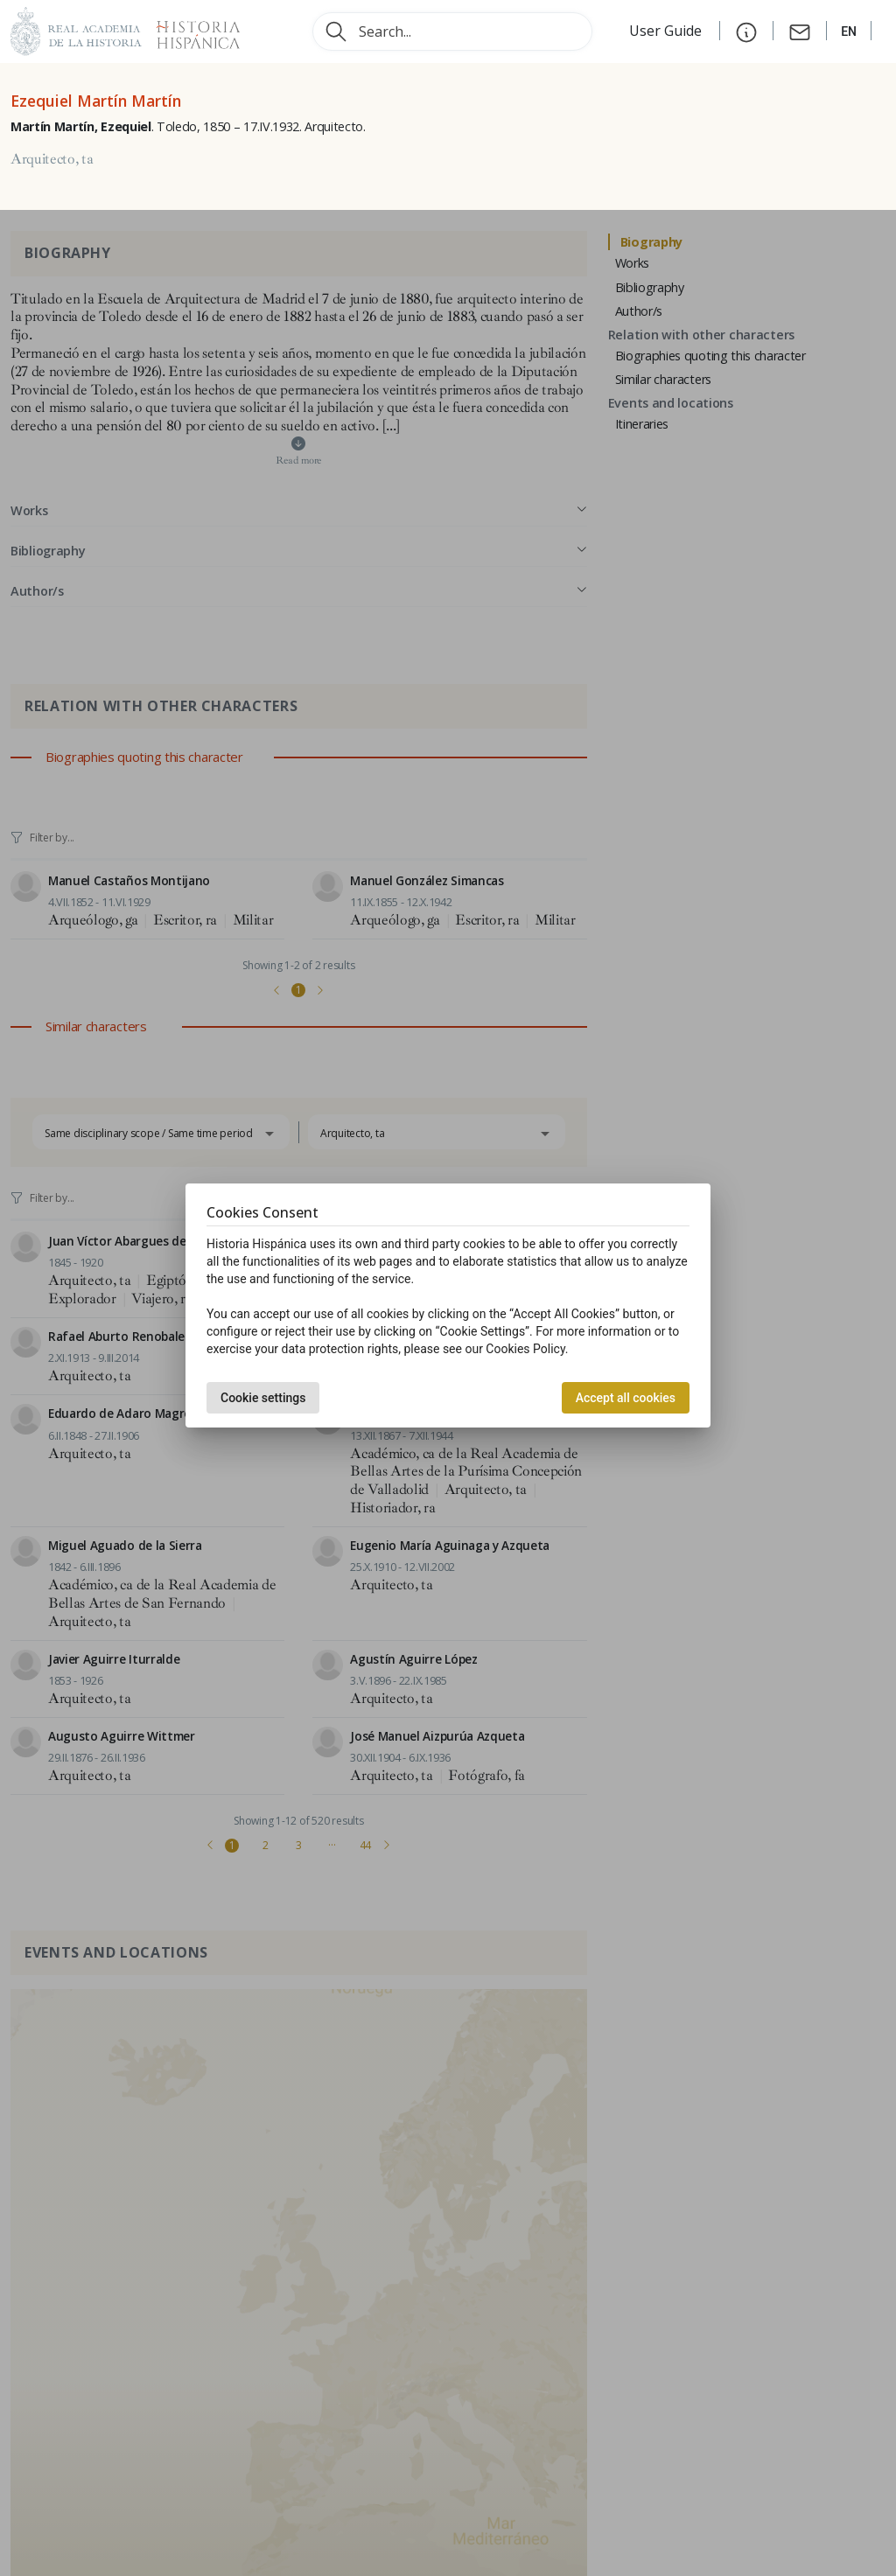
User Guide (667, 30)
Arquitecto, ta (52, 159)
